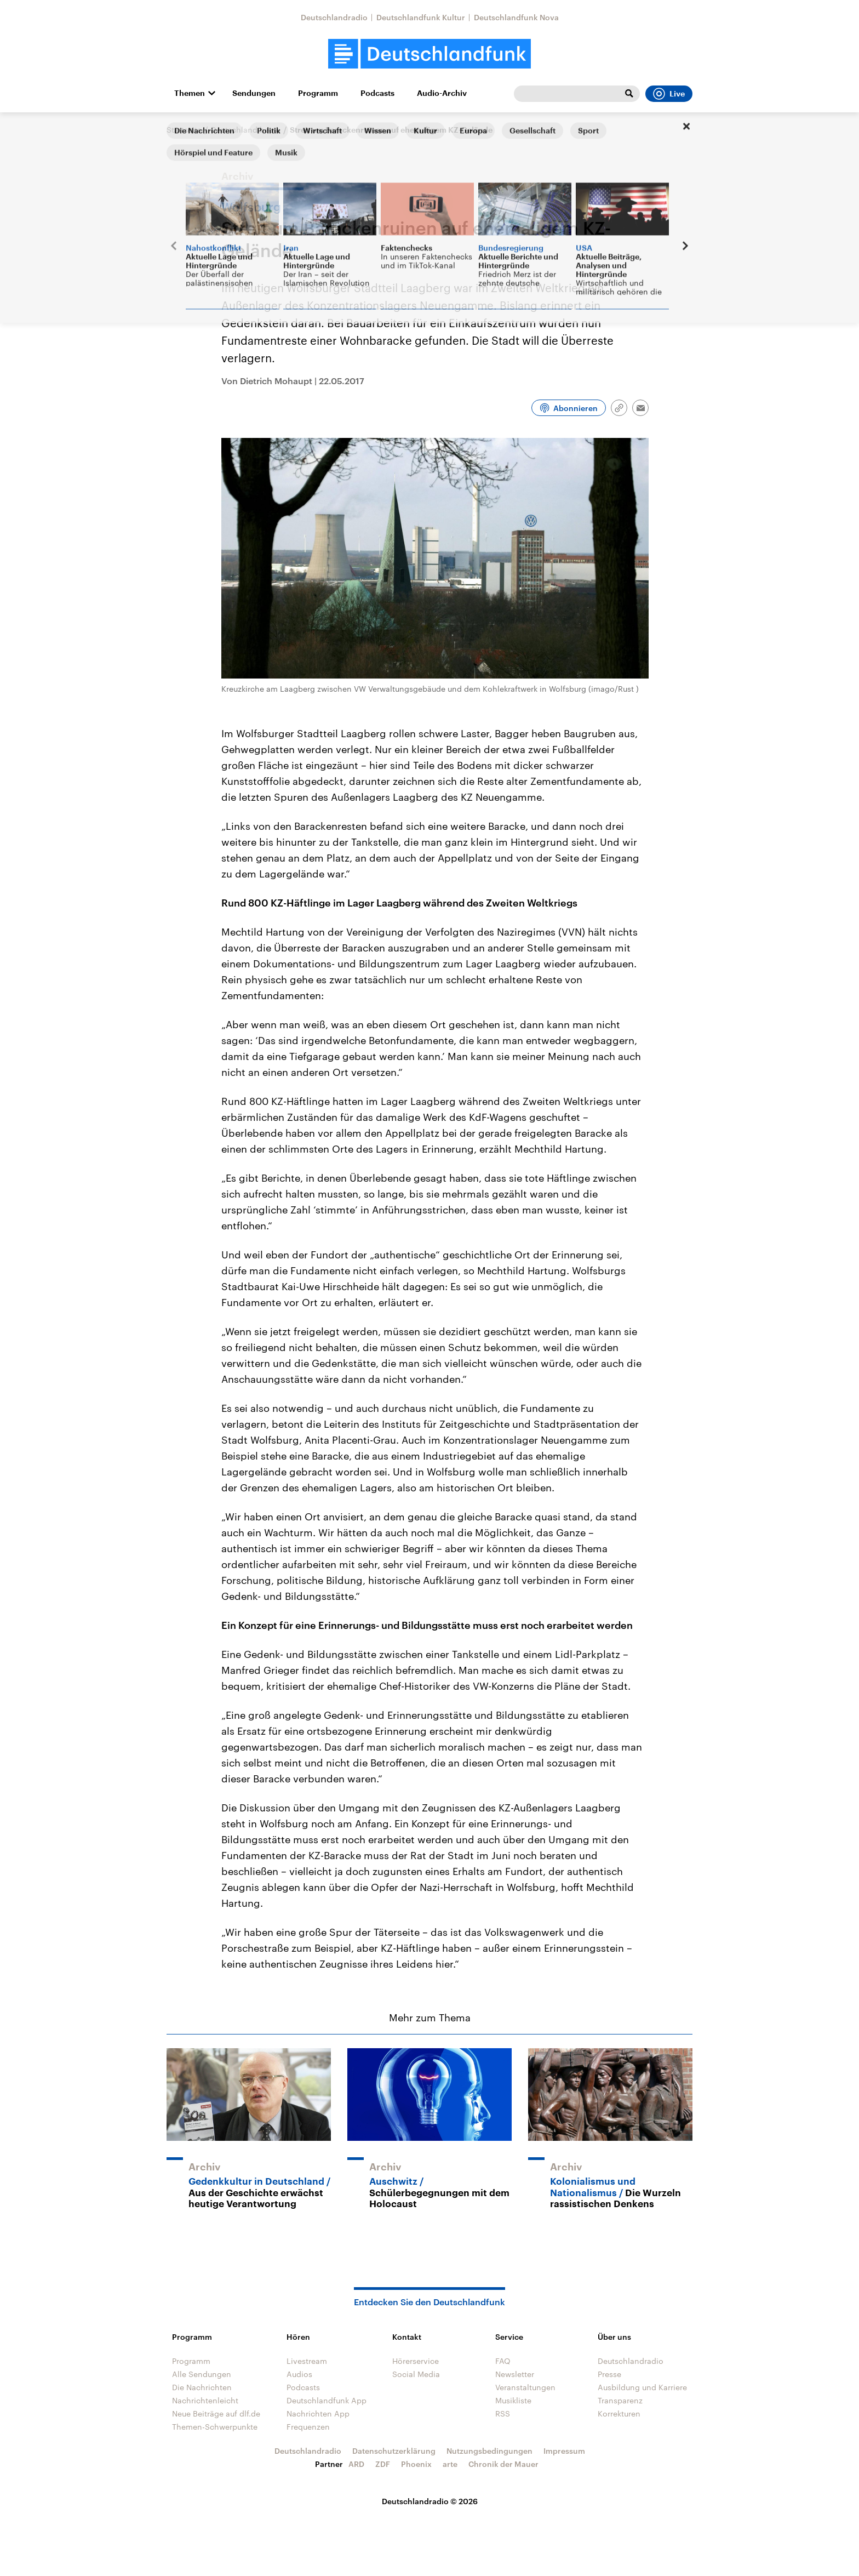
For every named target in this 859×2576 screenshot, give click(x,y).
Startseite (184, 129)
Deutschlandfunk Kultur (420, 17)
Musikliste (513, 2400)
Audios (299, 2374)
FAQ (503, 2361)
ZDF (382, 2464)
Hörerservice (415, 2361)
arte (450, 2464)
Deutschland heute (245, 129)
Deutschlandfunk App (326, 2400)
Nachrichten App (318, 2413)
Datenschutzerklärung (394, 2450)
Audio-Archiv (442, 93)
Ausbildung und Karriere (642, 2387)
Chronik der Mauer (503, 2464)
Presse (609, 2374)
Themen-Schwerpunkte (214, 2426)
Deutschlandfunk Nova (516, 17)
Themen (189, 93)
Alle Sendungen (201, 2374)
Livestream (307, 2361)
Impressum (564, 2450)
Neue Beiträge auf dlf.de (216, 2413)
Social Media (416, 2374)
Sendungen (254, 93)
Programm (318, 93)
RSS (502, 2413)
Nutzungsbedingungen (489, 2450)
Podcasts (377, 93)
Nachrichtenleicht (205, 2400)
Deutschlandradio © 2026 (430, 2501)
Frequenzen (308, 2426)
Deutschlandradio (334, 17)
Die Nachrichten (202, 2387)
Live (669, 94)
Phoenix (416, 2464)
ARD (356, 2464)
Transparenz (620, 2400)
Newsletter (514, 2374)
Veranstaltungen (525, 2387)
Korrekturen (619, 2413)
